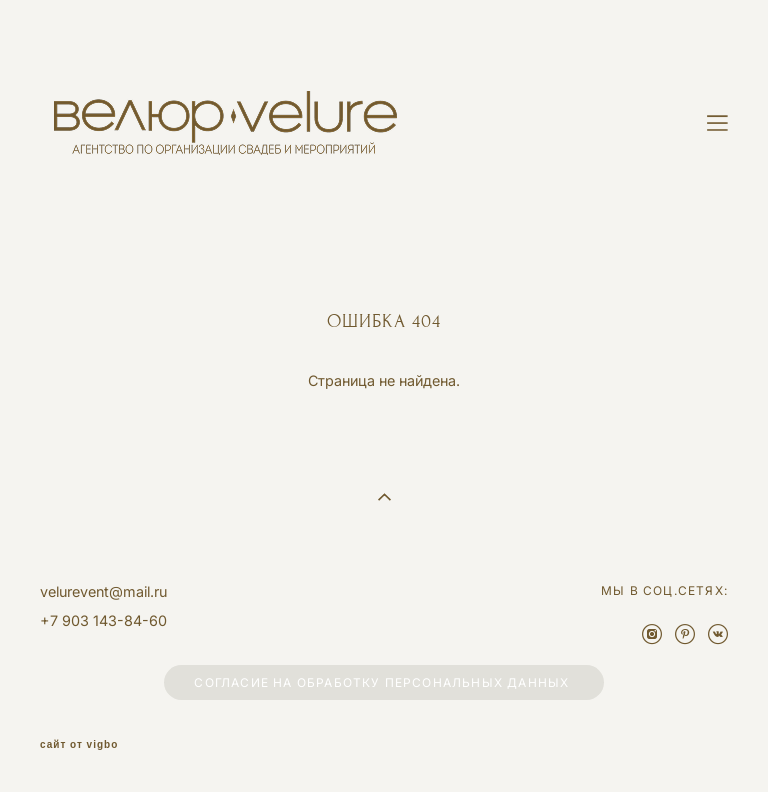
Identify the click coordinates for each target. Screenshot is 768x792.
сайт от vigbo (79, 745)
